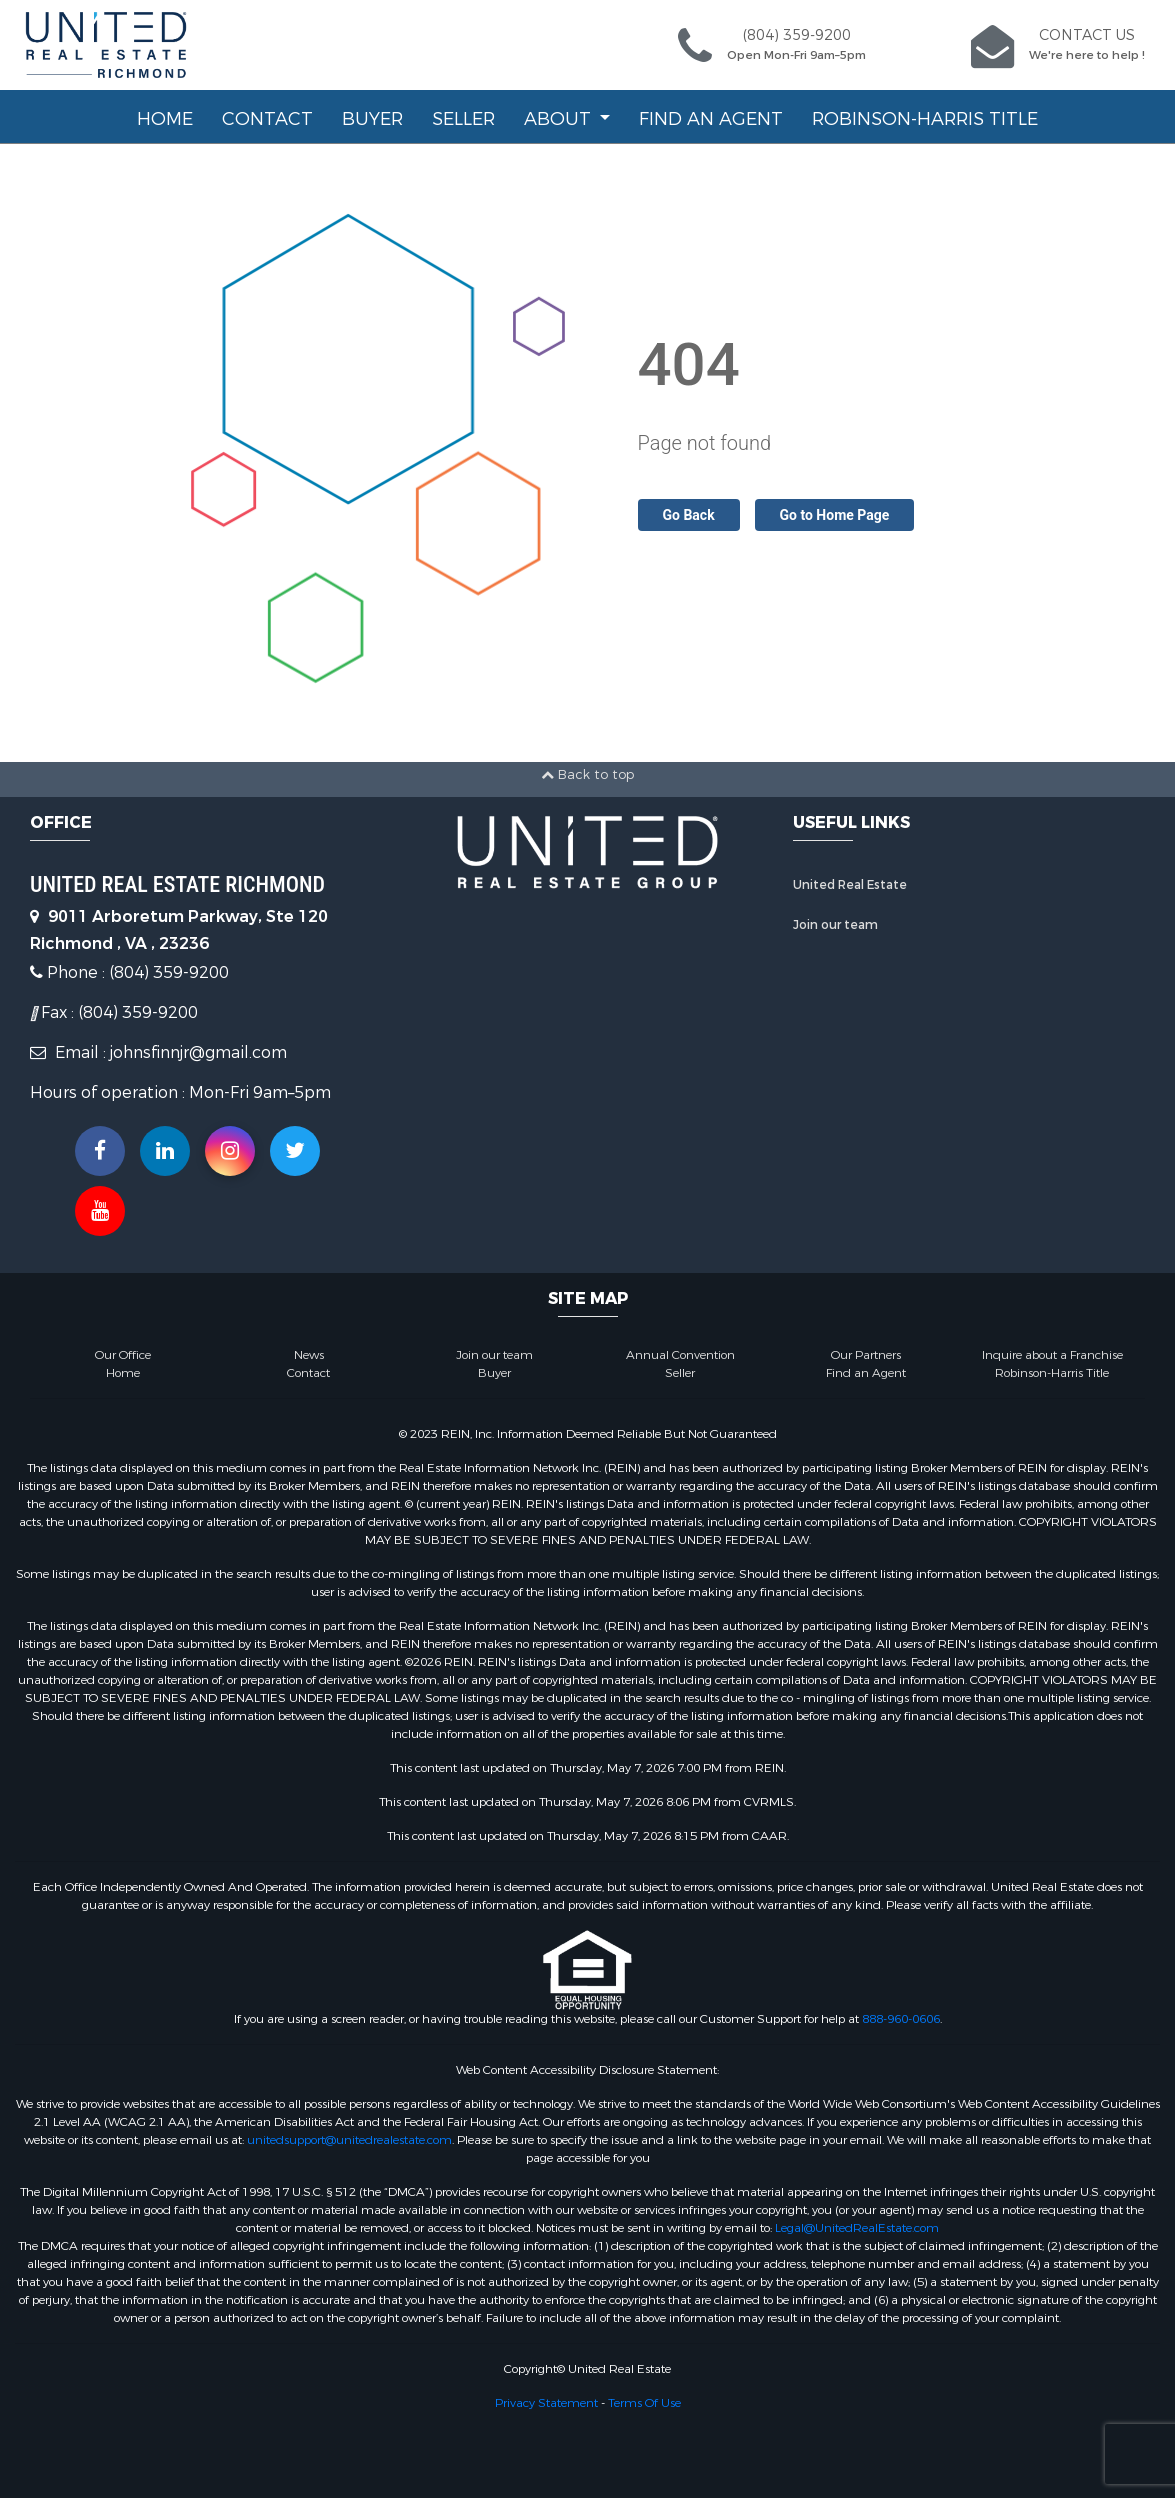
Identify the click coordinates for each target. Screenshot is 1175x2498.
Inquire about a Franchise (1052, 1355)
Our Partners (866, 1355)
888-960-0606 (901, 2019)
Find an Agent (711, 119)
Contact (267, 119)
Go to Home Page (835, 515)
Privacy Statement (546, 2403)
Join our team (835, 925)
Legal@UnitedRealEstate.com (857, 2228)
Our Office (123, 1355)
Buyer (372, 119)
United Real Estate (850, 885)
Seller (463, 119)
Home (165, 119)
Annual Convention (680, 1355)
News (309, 1355)
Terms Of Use (644, 2403)
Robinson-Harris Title (925, 119)
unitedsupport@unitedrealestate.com (349, 2140)
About (560, 119)
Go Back (689, 515)
